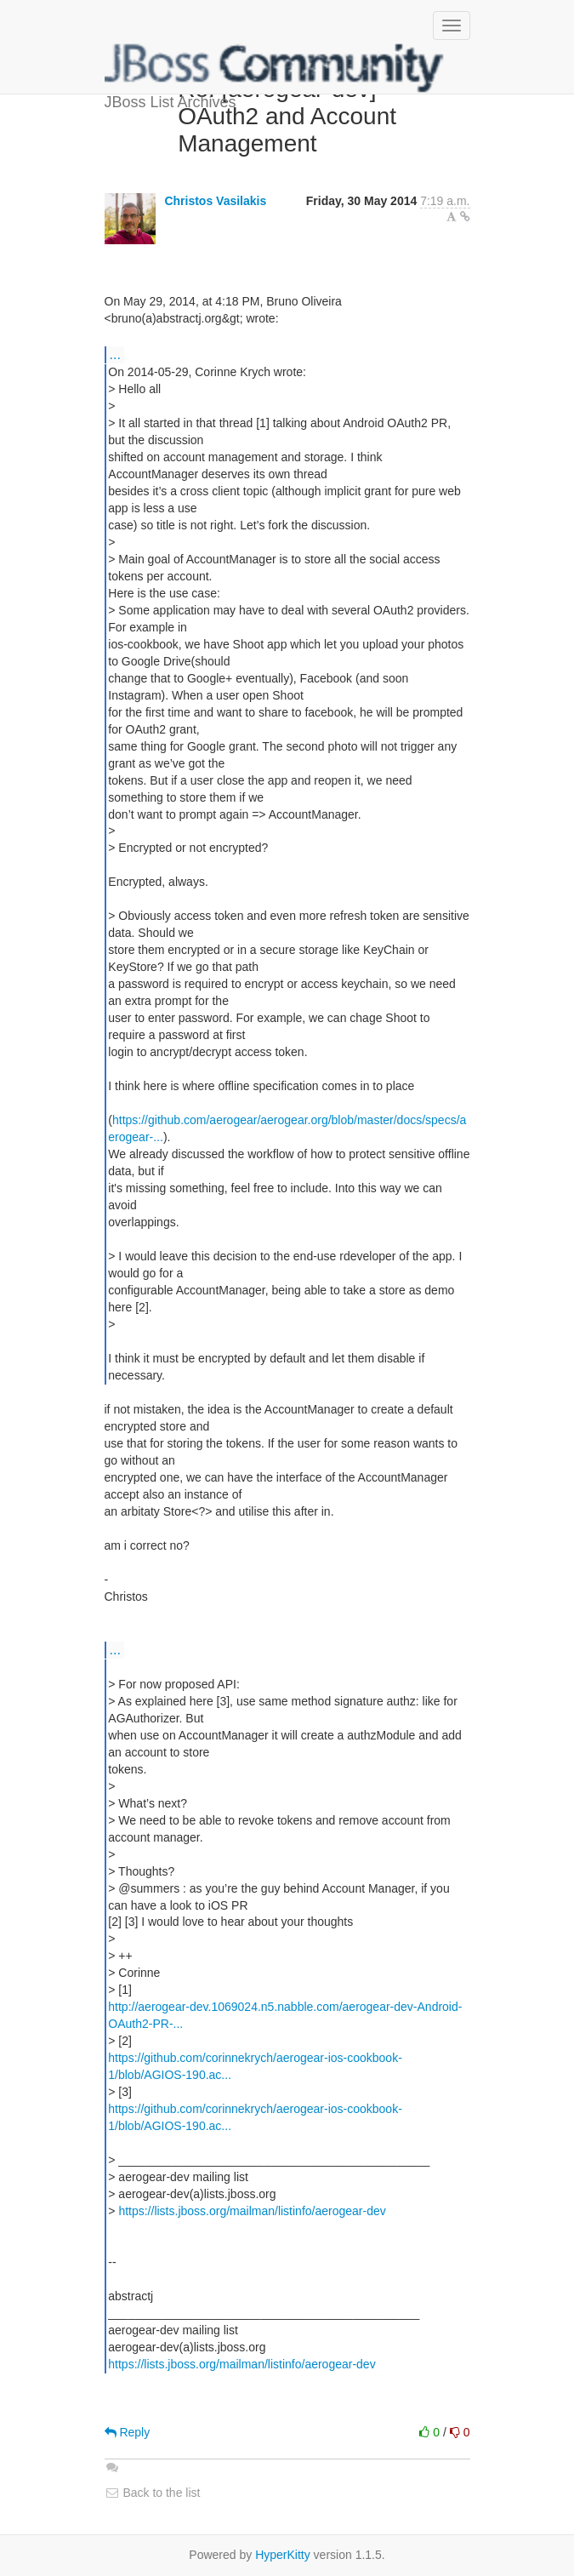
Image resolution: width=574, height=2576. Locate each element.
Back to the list (153, 2492)
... (115, 354)
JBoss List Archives (275, 68)
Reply (128, 2432)
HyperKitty (282, 2555)
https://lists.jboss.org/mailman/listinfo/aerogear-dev (251, 2211)
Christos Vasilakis (215, 201)
